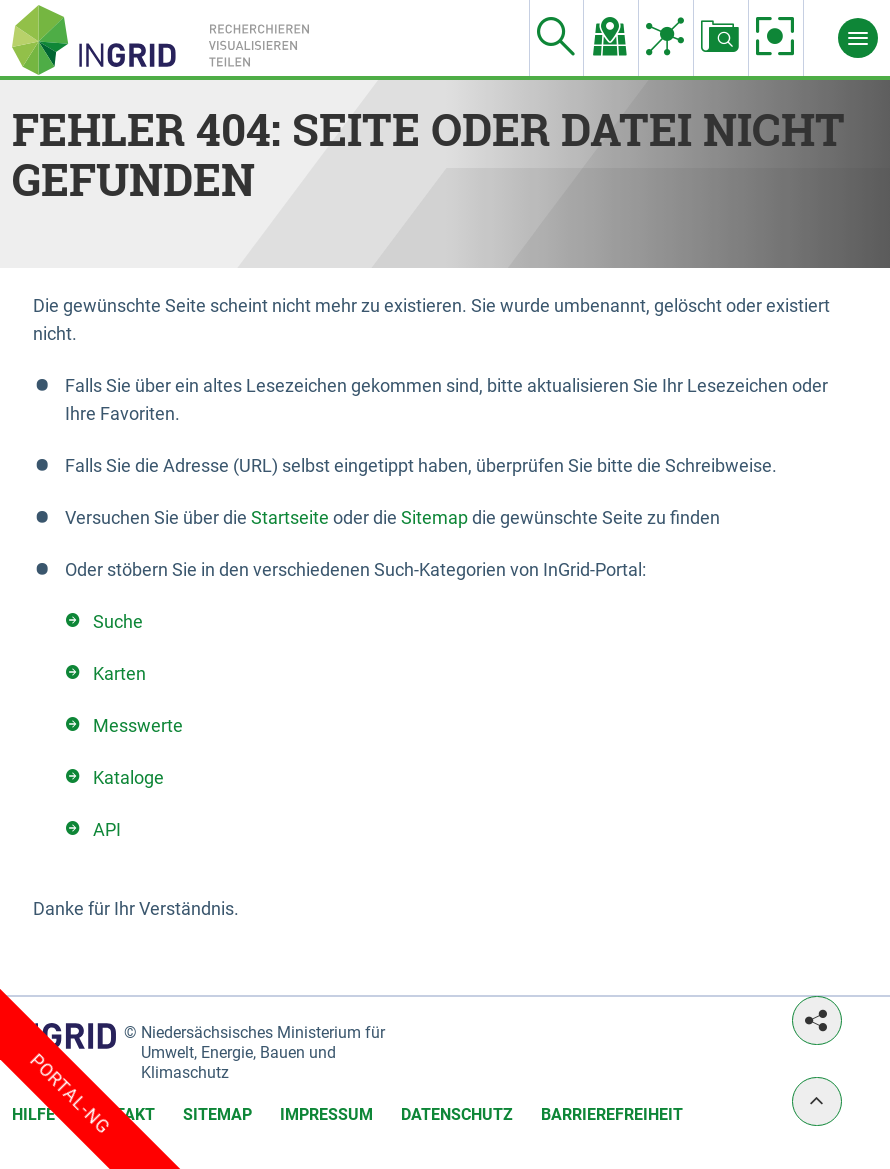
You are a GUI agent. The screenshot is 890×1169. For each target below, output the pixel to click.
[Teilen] (817, 1020)
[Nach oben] (817, 1101)
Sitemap (434, 517)
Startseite (290, 517)
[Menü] (858, 38)
